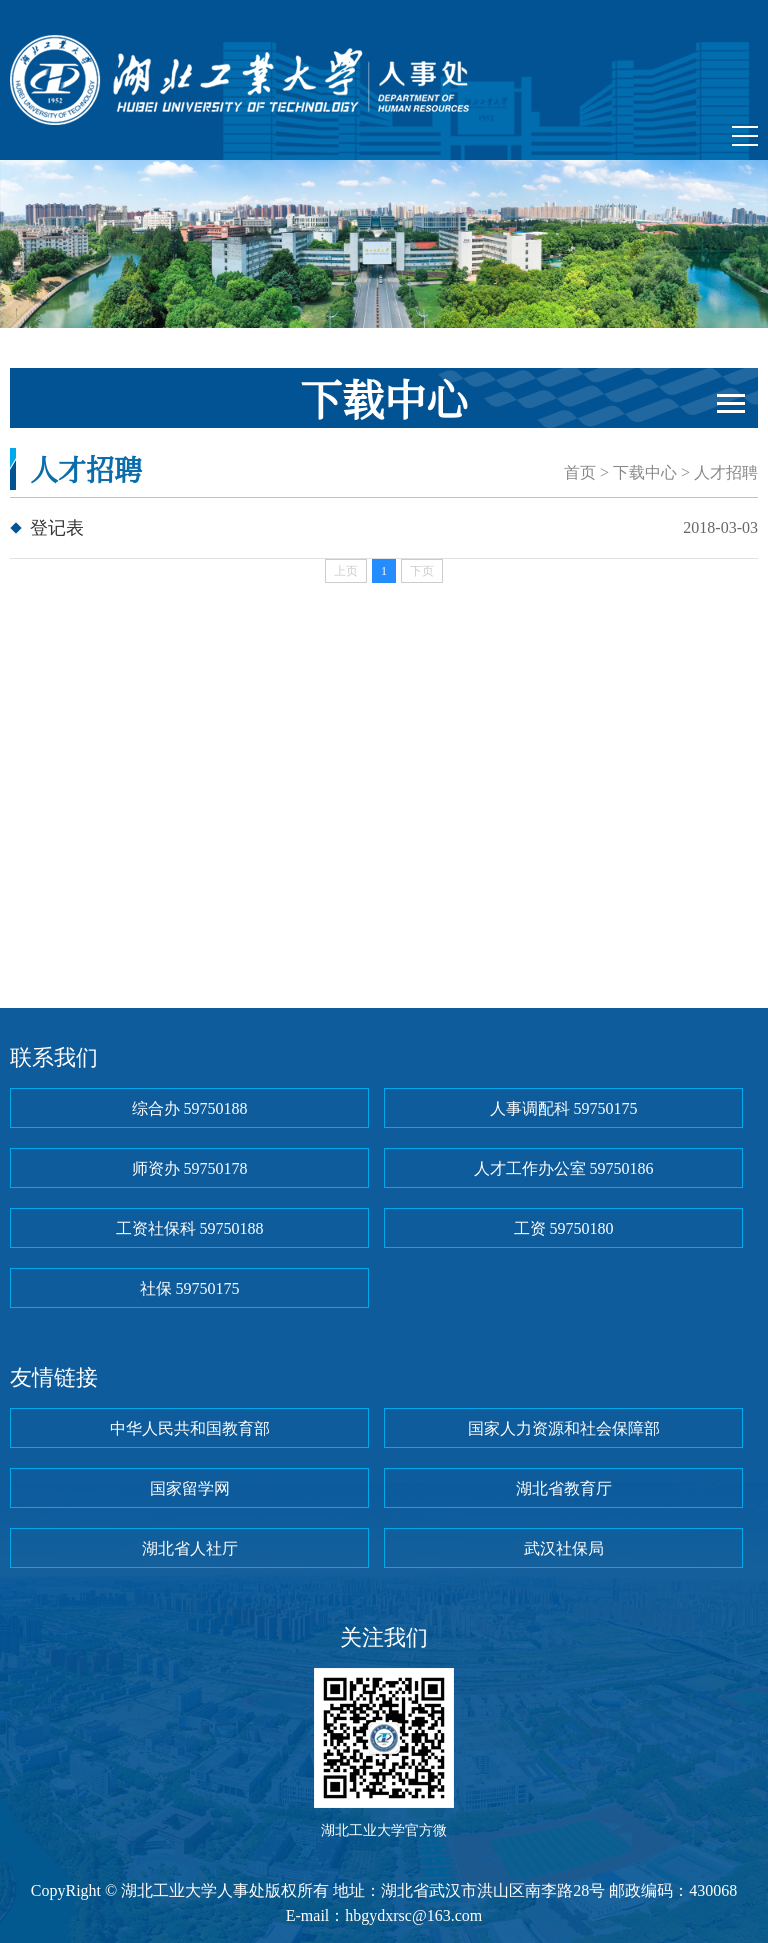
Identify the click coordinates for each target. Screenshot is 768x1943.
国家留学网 (190, 1488)
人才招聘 (726, 472)
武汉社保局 (564, 1548)
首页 (580, 472)
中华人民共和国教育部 (190, 1428)
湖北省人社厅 (190, 1548)
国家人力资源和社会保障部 (564, 1428)
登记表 (57, 528)
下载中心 (645, 472)
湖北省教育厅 (564, 1488)
